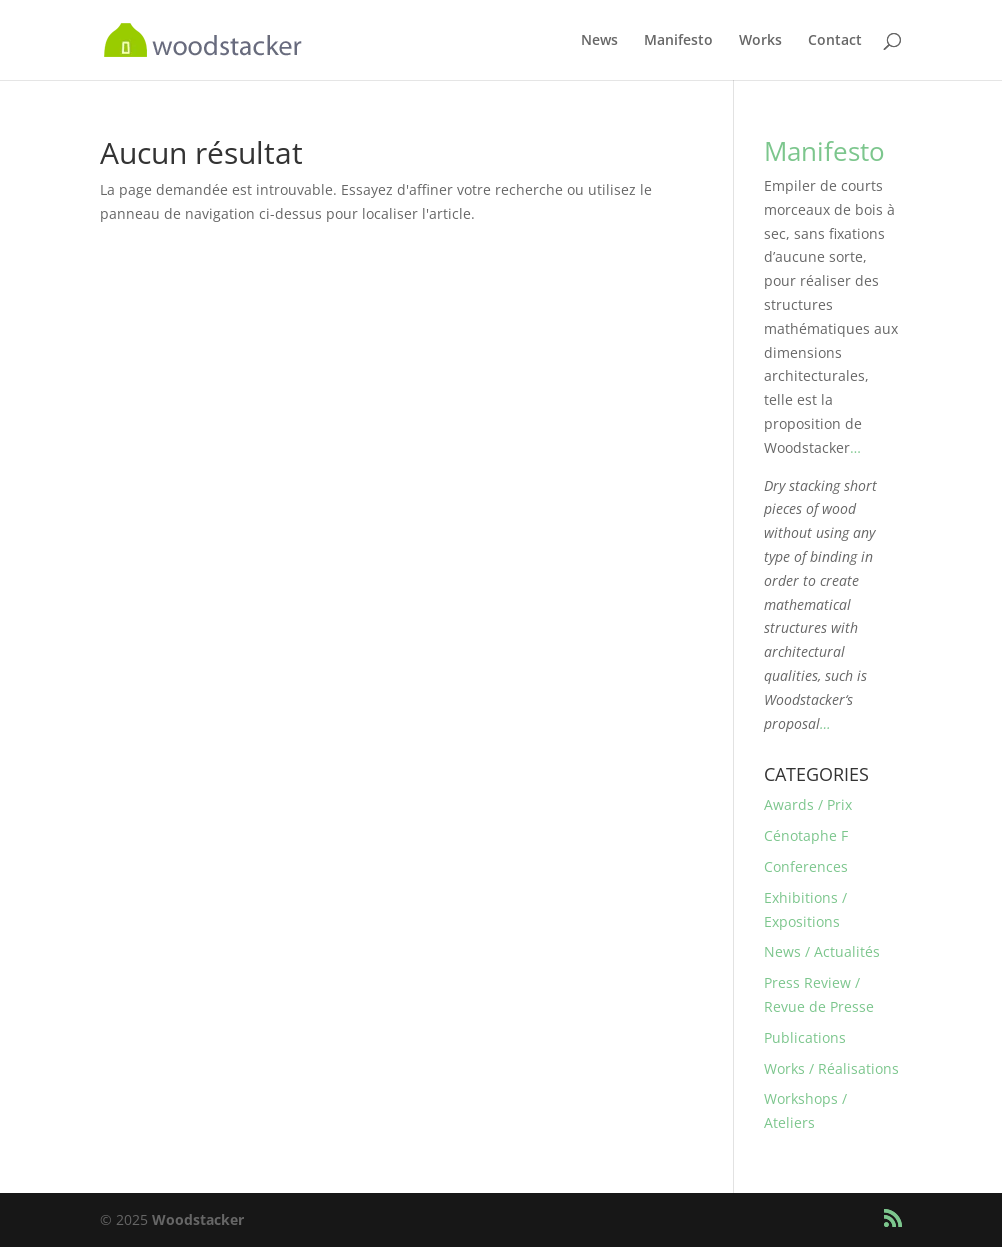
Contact (835, 41)
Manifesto (678, 41)
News (599, 41)
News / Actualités (822, 951)
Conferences (806, 866)
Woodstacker (198, 1219)
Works (760, 41)
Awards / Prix (808, 804)
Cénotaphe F (806, 835)
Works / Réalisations (831, 1068)
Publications (805, 1037)
